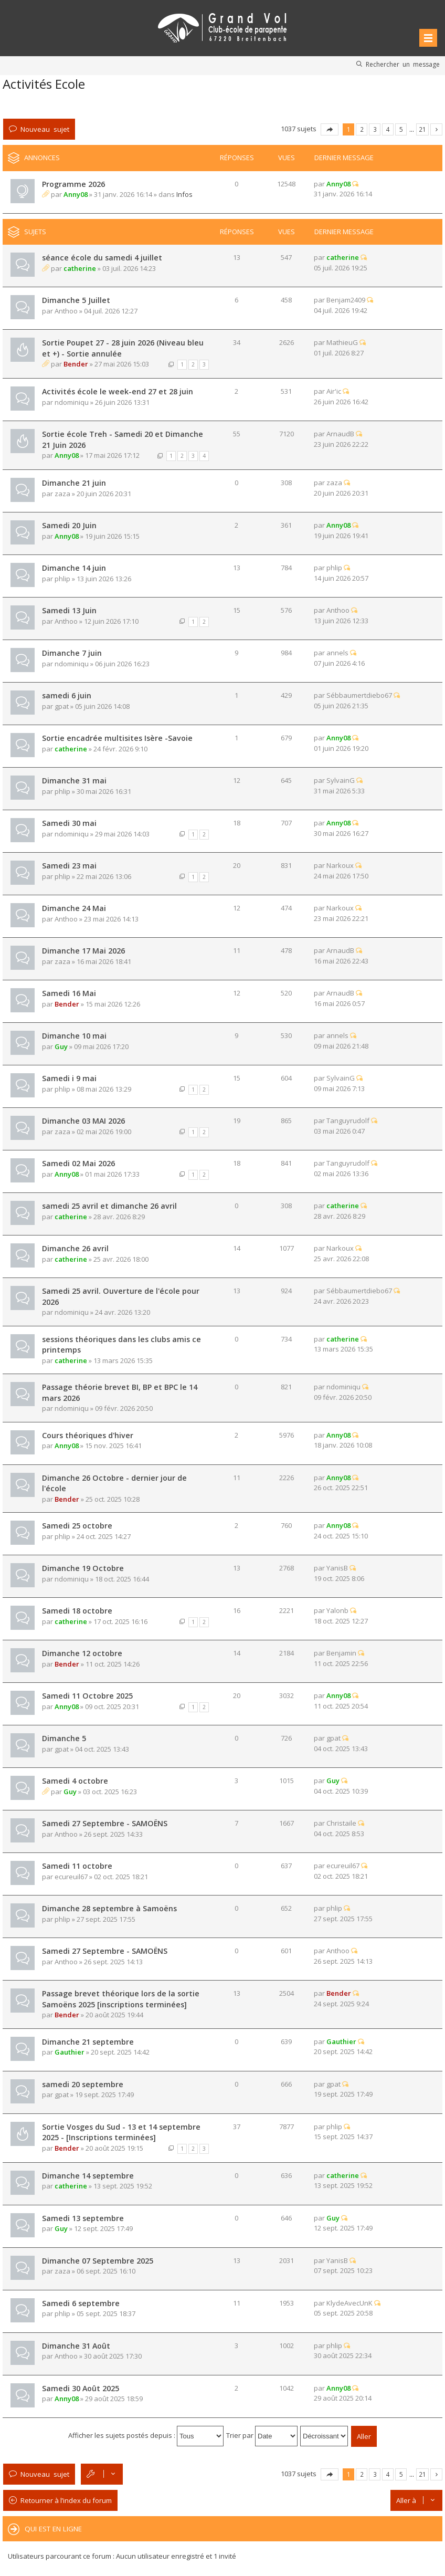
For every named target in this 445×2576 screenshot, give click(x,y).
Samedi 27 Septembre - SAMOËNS (104, 1823)
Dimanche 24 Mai (74, 908)
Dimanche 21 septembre (88, 2042)
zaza (62, 493)
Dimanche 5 (64, 1738)
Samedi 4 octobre (75, 1781)
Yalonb (337, 1610)
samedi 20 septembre (82, 2084)
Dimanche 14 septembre (88, 2176)
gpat (62, 706)
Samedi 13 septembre (83, 2218)
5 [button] (401, 129)
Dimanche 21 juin (74, 483)
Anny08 (75, 194)
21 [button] (422, 129)
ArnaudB (340, 433)
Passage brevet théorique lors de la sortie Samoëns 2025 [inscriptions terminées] (120, 1998)
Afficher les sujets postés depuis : (146, 2435)
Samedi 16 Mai (69, 993)
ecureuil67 (71, 1876)
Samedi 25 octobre (77, 1526)
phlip (62, 578)
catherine (79, 268)
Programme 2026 (73, 184)
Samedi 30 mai (69, 823)
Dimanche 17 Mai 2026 (83, 951)
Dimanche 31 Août (76, 2346)
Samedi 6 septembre (81, 2303)
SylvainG (340, 780)
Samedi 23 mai (69, 866)
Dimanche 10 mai (74, 1036)
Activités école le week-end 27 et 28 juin (117, 391)
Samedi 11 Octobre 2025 (87, 1696)
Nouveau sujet (44, 128)
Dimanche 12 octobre (82, 1653)
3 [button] (375, 129)
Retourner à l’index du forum (66, 2500)
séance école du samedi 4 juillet (102, 258)
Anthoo (66, 311)
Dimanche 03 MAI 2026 (83, 1121)
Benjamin (341, 1653)
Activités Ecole (44, 83)
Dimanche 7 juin (72, 653)
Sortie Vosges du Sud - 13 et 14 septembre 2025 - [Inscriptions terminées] (121, 2132)
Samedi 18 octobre (77, 1611)
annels (337, 652)
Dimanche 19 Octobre (83, 1568)
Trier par (262, 2435)
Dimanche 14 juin (74, 568)
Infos (184, 194)
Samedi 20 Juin (69, 525)
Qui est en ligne (53, 2528)
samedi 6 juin (66, 695)
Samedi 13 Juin (69, 610)
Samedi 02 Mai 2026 (78, 1163)
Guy (61, 1046)
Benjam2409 (345, 300)
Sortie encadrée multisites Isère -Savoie (117, 738)
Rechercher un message (403, 64)
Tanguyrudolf (347, 1120)
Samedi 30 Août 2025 (80, 2388)
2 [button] (362, 129)
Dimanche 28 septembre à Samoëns (109, 1908)
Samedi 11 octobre (77, 1866)
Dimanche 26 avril (75, 1248)
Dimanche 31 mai (74, 781)
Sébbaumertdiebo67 (359, 695)
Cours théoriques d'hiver (87, 1435)
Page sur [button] (329, 129)
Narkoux (340, 865)
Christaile (341, 1823)
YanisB (337, 1568)
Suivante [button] (436, 129)
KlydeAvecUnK (349, 2303)
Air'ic (333, 391)
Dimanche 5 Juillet (76, 300)
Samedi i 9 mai (69, 1078)
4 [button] (388, 129)
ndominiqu (72, 402)
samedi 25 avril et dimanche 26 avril (109, 1206)
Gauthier (69, 2052)
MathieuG (342, 342)
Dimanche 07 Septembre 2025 (97, 2261)
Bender (75, 364)
